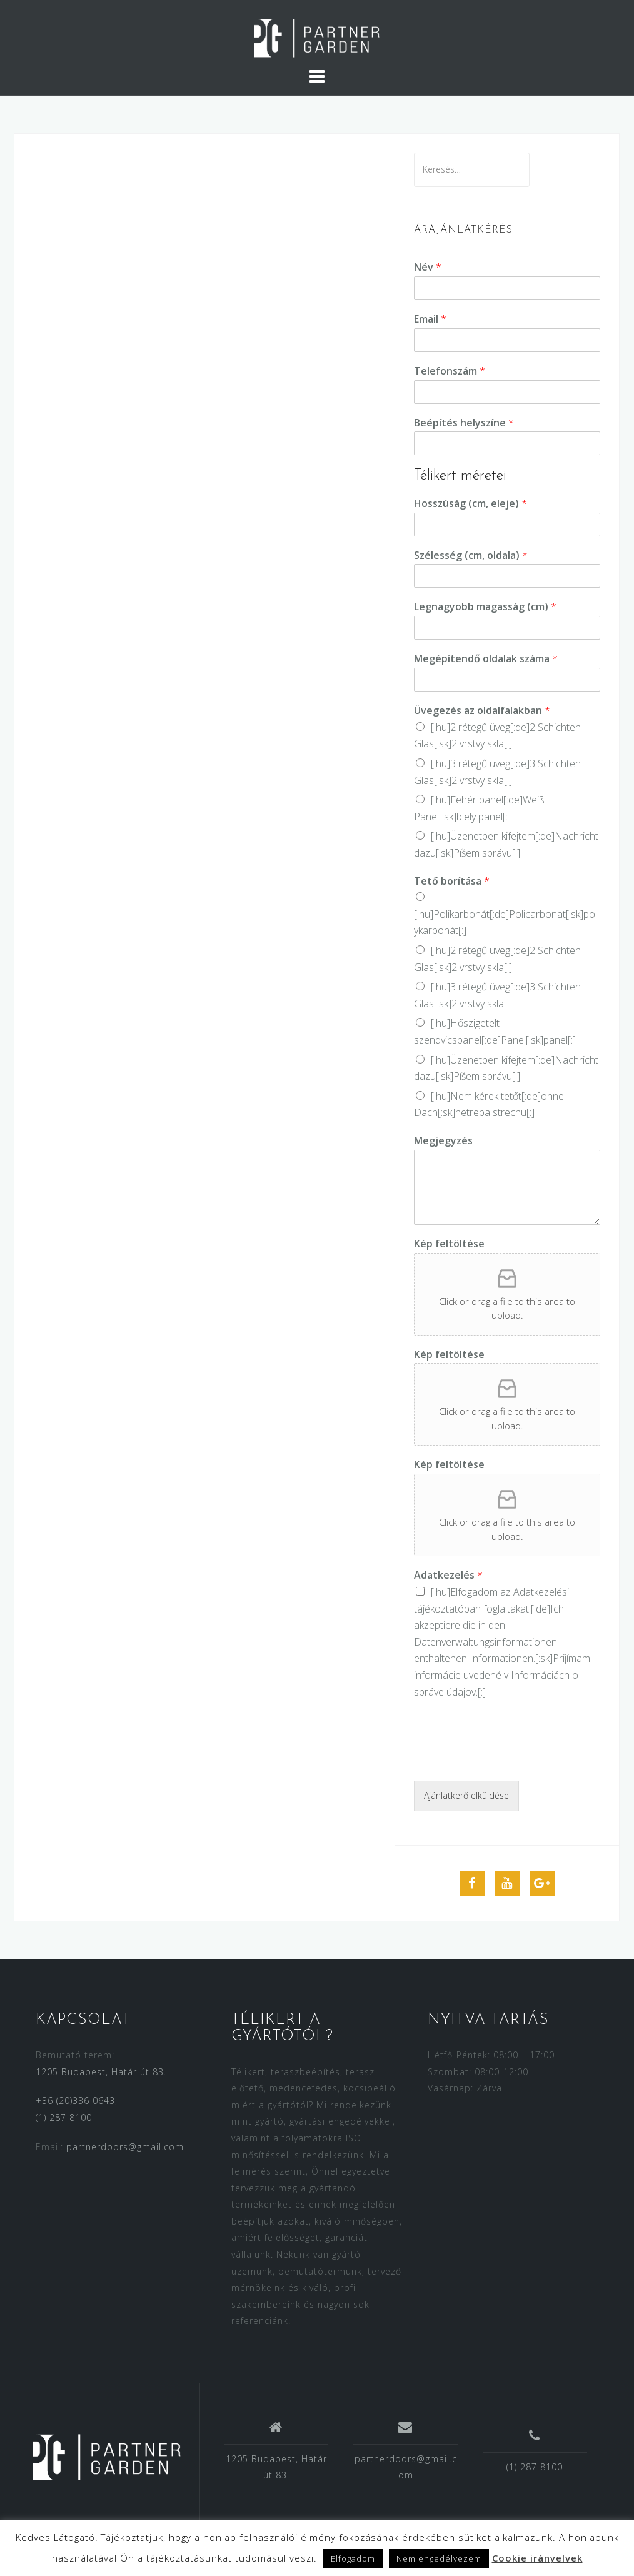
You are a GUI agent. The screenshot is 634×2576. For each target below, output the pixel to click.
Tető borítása (452, 881)
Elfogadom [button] (353, 2558)
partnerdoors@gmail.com (125, 2147)
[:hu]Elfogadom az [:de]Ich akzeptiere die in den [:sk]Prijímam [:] (502, 1642)
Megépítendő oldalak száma (486, 658)
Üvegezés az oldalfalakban (482, 710)
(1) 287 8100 (64, 2117)
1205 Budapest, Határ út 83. (101, 2072)
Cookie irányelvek (537, 2558)
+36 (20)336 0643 (75, 2100)
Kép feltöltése (449, 1243)
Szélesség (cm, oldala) (471, 555)
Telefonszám (449, 371)
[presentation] (509, 1760)
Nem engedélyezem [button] (438, 2558)
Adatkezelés (448, 1575)
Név (427, 267)
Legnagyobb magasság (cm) (485, 606)
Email (430, 319)
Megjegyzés (443, 1140)
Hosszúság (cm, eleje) (470, 503)
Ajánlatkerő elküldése (466, 1795)
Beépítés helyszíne (464, 423)
